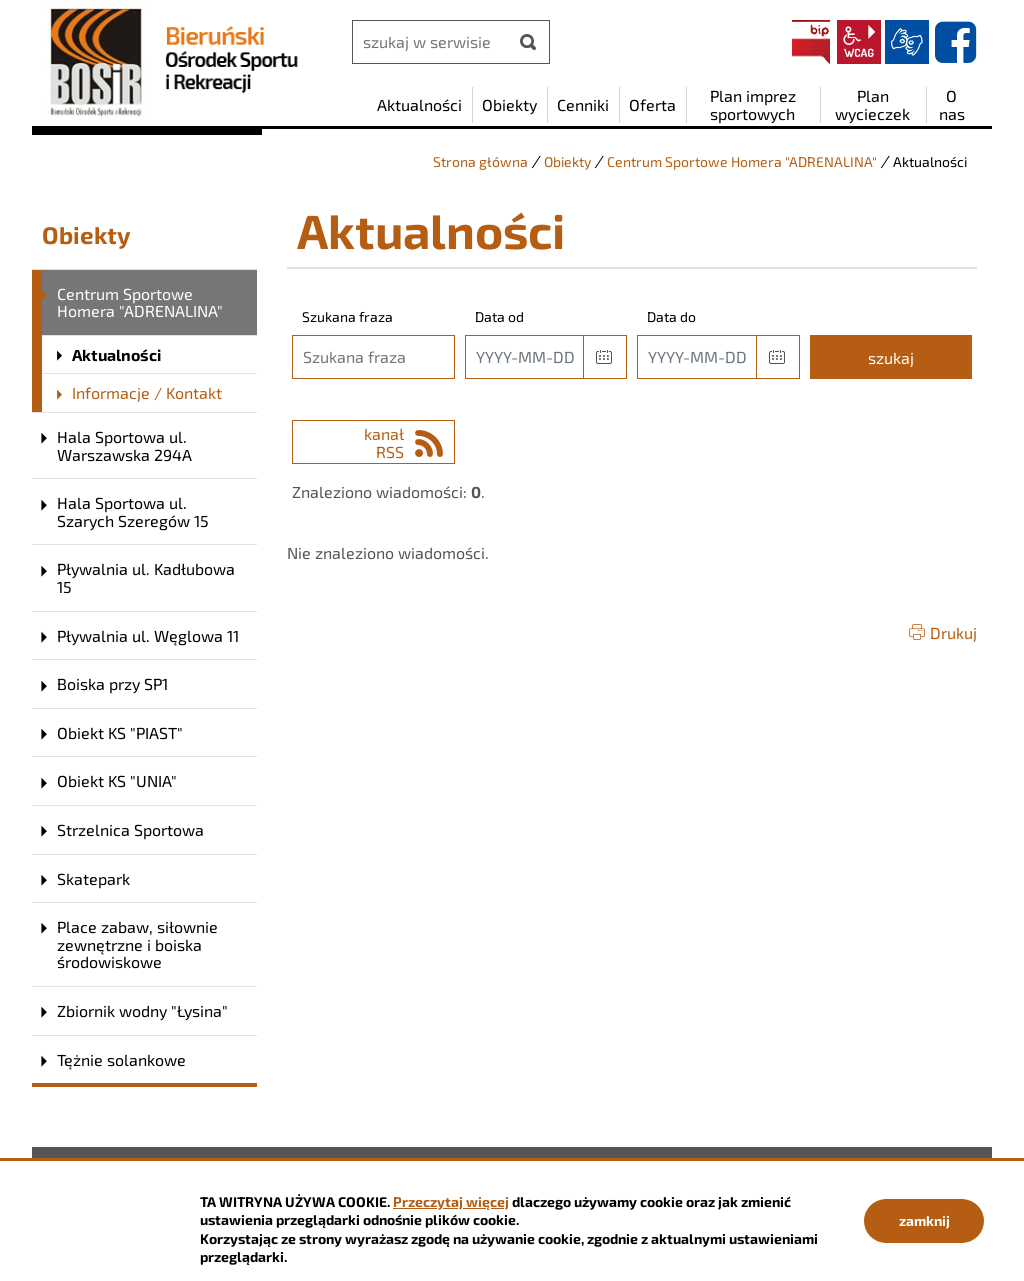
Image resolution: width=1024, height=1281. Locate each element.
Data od (499, 316)
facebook (955, 42)
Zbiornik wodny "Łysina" (142, 1010)
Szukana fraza (347, 316)
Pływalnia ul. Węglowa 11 (148, 635)
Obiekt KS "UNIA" (117, 780)
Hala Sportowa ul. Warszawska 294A (124, 445)
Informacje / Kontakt (147, 392)
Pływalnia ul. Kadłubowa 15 (146, 577)
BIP (811, 42)
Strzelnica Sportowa (130, 829)
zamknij (924, 1220)
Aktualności (116, 354)
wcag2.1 (859, 42)
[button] (605, 357)
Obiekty (567, 161)
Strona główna (480, 161)
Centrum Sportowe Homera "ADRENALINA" (742, 161)
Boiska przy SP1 (112, 683)
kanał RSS (384, 442)
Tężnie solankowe (121, 1059)
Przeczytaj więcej (451, 1201)
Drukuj (953, 632)
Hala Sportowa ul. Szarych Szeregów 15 (133, 511)
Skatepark (93, 878)
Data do (671, 316)
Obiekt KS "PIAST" (120, 732)
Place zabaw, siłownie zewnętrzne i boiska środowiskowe (137, 944)
